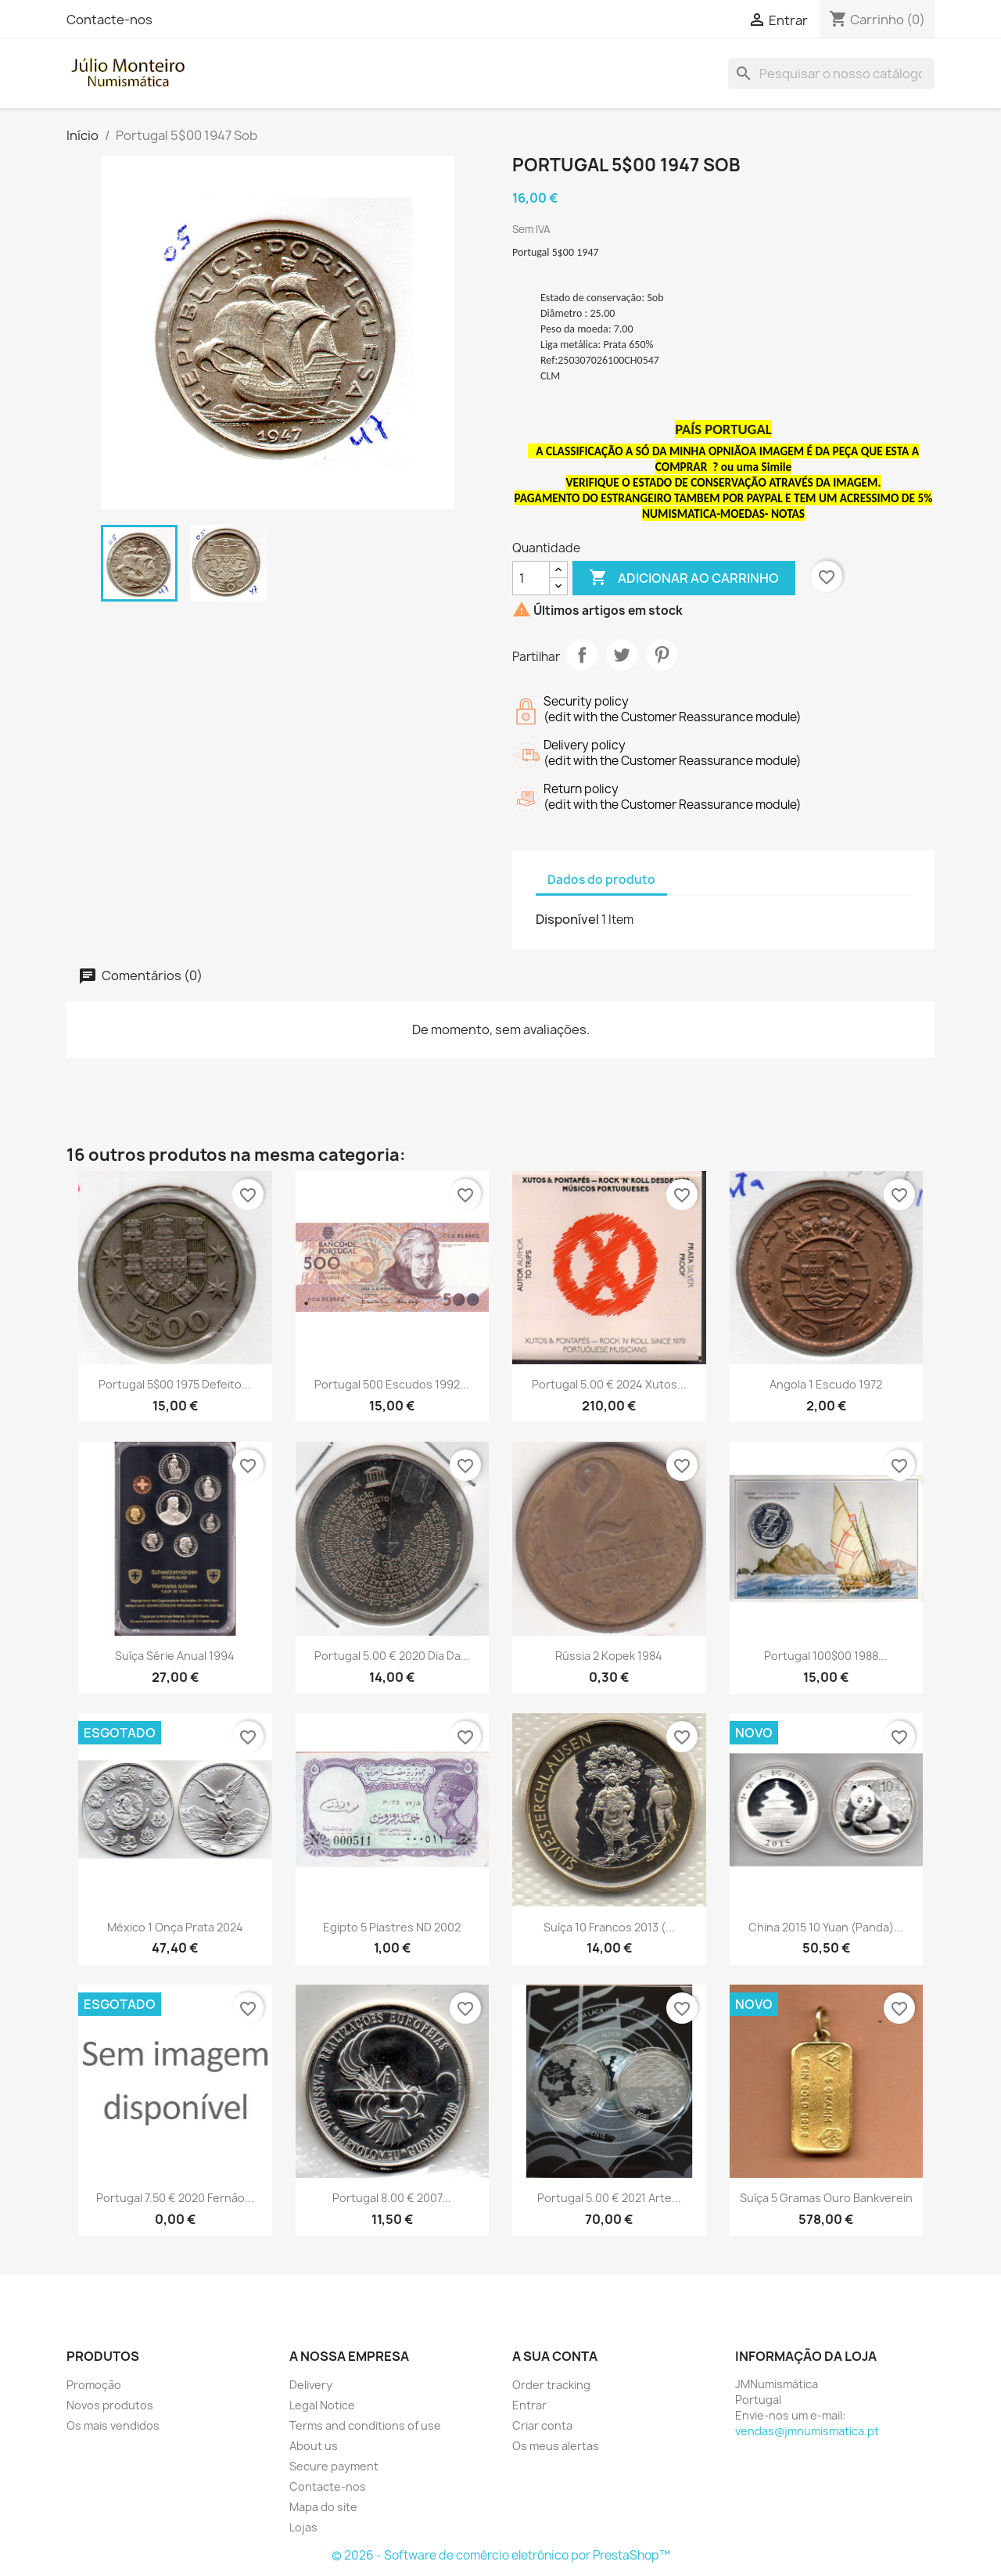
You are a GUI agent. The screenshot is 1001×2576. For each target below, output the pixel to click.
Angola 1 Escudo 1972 (826, 1384)
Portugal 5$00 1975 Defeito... (175, 1384)
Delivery (310, 2384)
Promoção (93, 2384)
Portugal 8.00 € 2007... (391, 2197)
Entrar (529, 2405)
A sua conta (554, 2356)
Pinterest (661, 654)
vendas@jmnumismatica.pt (807, 2430)
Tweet (621, 654)
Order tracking (551, 2384)
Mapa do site (323, 2506)
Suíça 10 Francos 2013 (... (609, 1927)
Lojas (303, 2527)
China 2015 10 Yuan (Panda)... (825, 1927)
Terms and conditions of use (365, 2425)
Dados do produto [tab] (601, 879)
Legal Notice (322, 2405)
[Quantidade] (531, 578)
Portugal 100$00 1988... (826, 1655)
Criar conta (542, 2425)
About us (313, 2445)
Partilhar (581, 654)
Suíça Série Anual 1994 (175, 1655)
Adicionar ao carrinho (684, 578)
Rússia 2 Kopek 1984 (608, 1655)
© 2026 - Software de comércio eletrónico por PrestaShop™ (501, 2555)
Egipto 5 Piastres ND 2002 (392, 1927)
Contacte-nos (109, 19)
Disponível (567, 919)
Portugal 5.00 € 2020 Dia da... (392, 1655)
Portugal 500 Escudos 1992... (391, 1384)
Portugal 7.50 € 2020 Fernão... (175, 2197)
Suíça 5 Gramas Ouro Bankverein (826, 2197)
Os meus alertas (555, 2445)
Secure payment (334, 2466)
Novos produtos (109, 2405)
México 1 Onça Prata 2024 (175, 1927)
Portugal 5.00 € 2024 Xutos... (609, 1384)
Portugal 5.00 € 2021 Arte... (609, 2197)
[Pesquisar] (831, 73)
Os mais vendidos (113, 2425)
